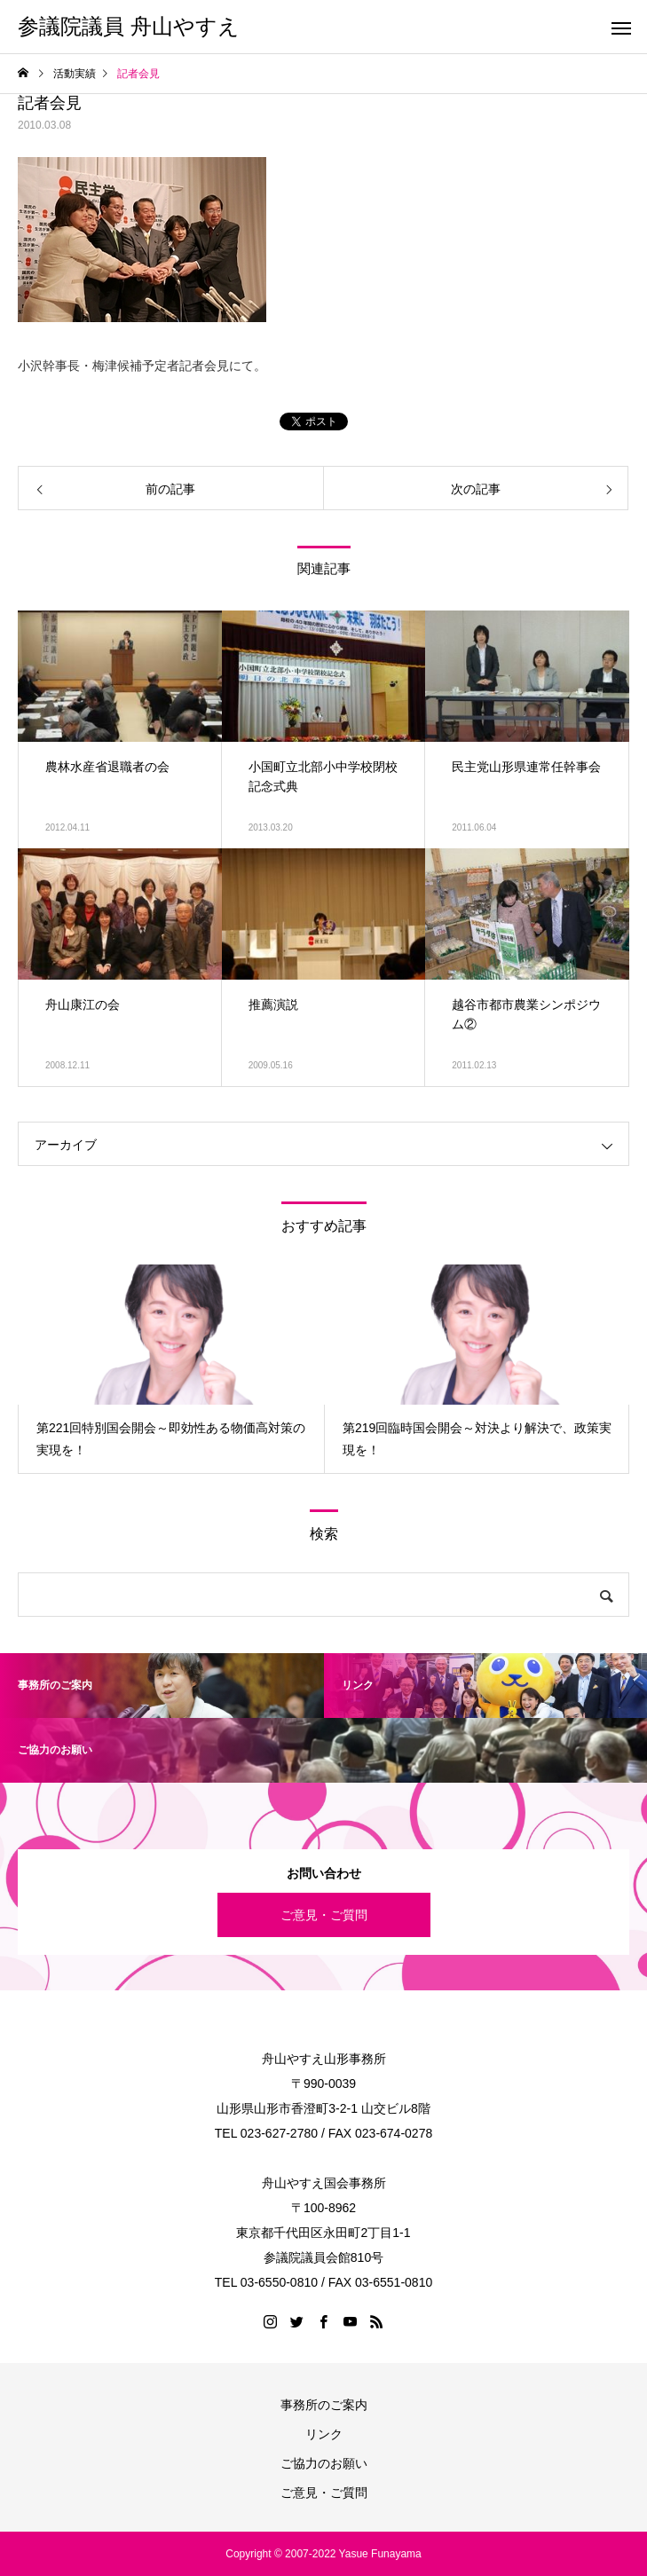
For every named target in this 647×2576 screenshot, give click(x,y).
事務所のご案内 (323, 2405)
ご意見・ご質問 (323, 1915)
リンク (324, 2434)
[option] (171, 1368)
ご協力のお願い (323, 2463)
